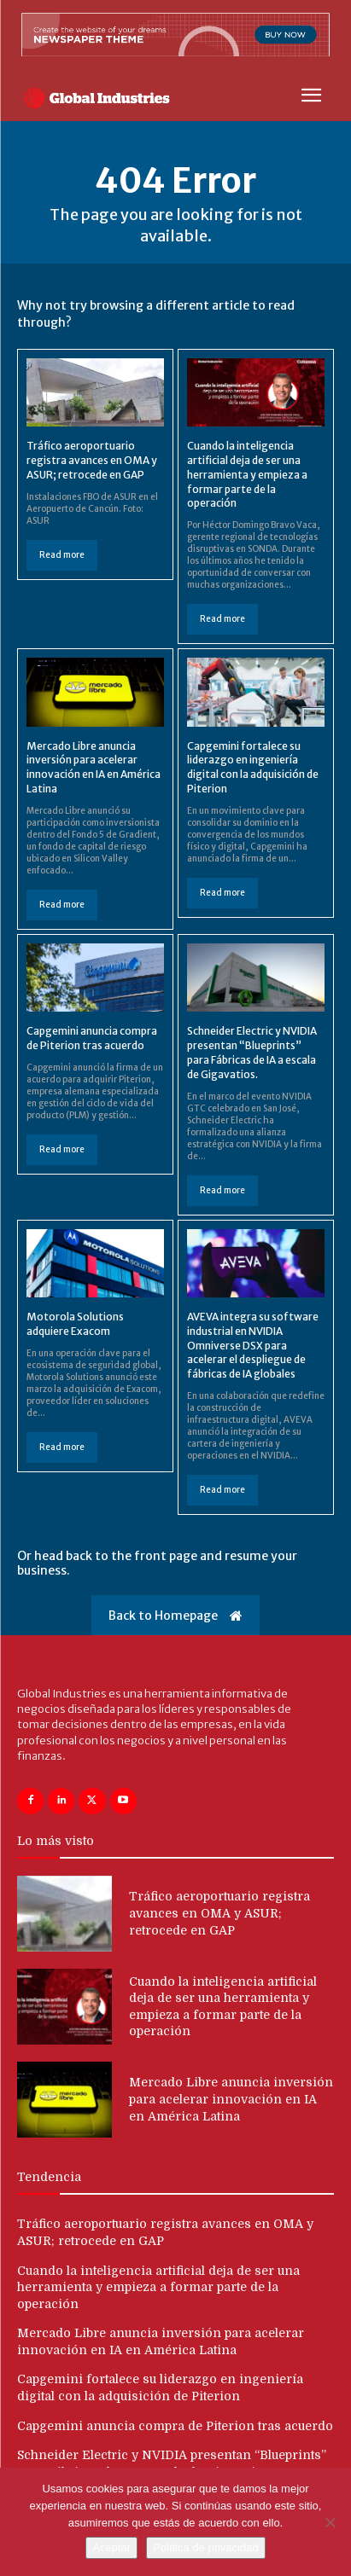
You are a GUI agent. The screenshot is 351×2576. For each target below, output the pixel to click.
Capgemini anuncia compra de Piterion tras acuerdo (91, 1038)
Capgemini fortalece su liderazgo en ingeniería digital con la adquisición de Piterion (253, 767)
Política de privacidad (206, 2547)
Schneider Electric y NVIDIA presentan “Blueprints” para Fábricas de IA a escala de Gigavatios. (252, 1052)
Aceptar (111, 2547)
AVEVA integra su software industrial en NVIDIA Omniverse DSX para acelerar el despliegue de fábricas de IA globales (253, 1345)
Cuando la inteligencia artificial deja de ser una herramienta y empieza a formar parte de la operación (247, 474)
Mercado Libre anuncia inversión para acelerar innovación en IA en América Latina (93, 767)
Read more (62, 554)
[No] (329, 2522)
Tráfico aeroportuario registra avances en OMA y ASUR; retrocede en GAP (91, 460)
